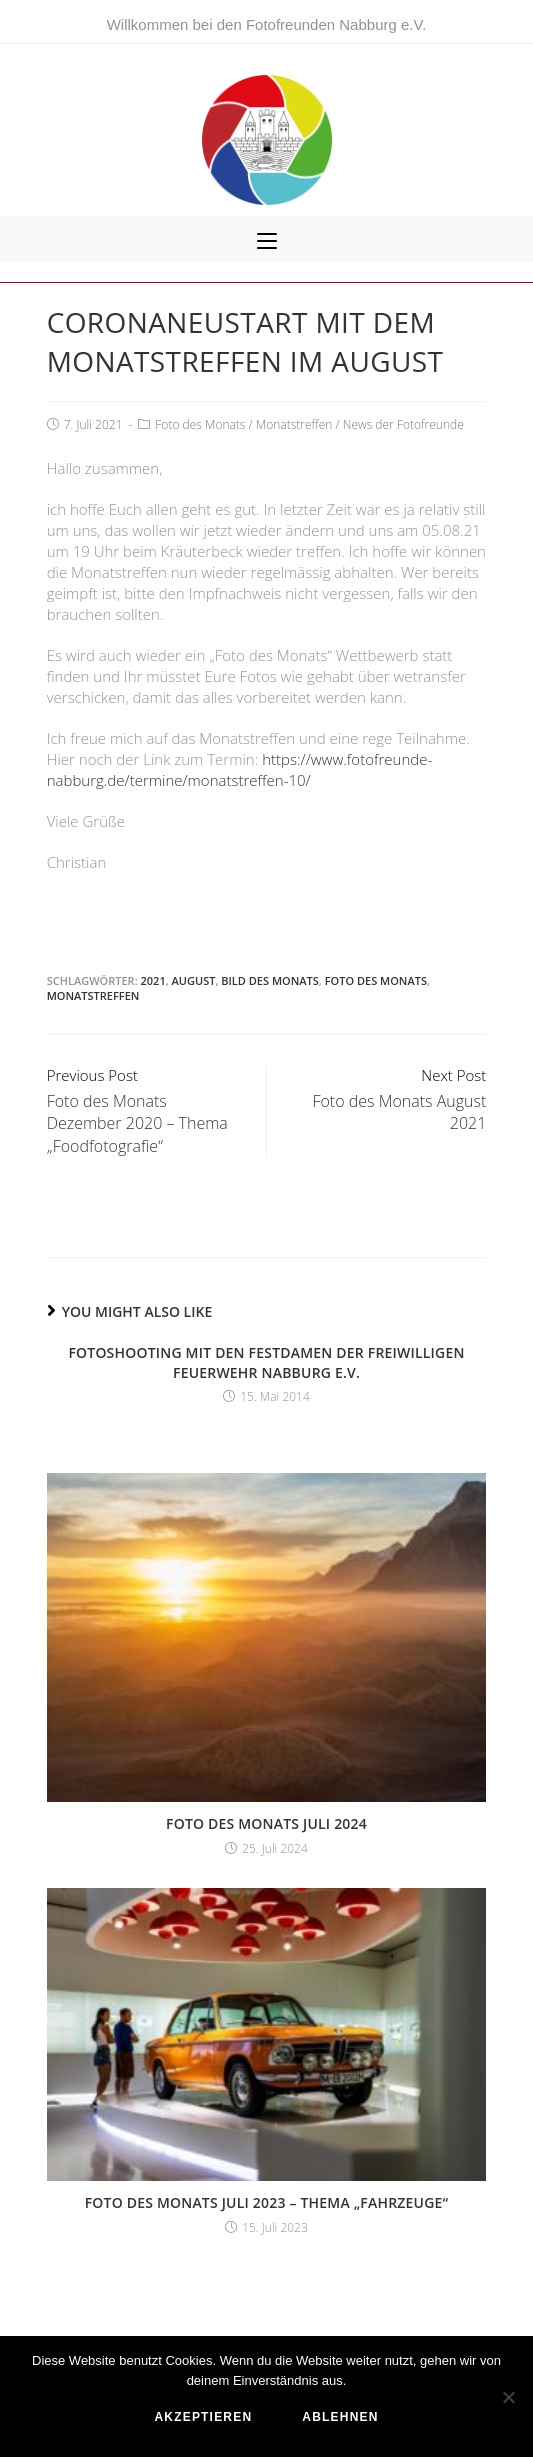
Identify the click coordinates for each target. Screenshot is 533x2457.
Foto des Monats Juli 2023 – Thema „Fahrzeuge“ (267, 2202)
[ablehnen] (508, 2397)
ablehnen (340, 2417)
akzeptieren (203, 2417)
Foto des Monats (200, 424)
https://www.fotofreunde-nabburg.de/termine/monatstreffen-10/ (240, 769)
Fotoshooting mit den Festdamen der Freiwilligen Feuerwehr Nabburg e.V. (266, 1362)
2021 (153, 980)
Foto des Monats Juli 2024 (266, 1823)
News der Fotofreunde (403, 424)
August (194, 980)
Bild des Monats (270, 980)
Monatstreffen (294, 424)
